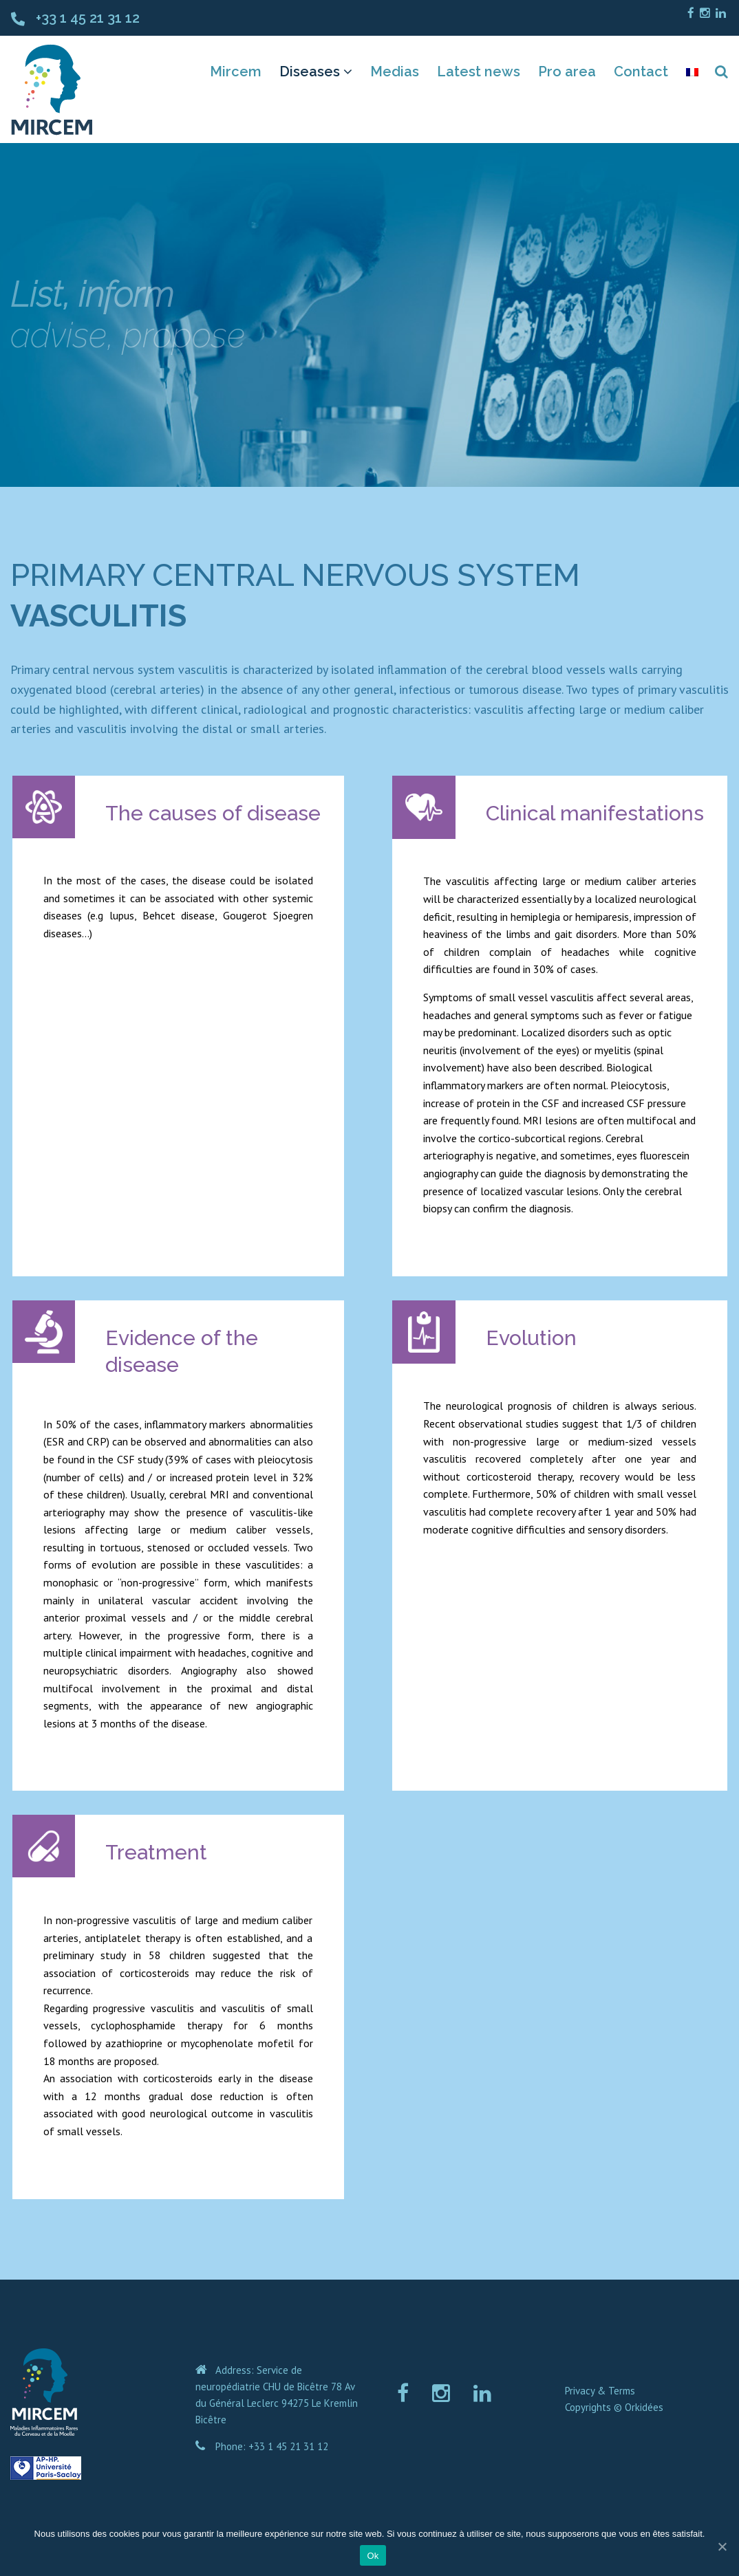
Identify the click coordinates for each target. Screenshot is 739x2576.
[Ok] (722, 2546)
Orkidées (644, 2407)
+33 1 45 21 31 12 (88, 18)
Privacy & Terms (600, 2390)
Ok (372, 2556)
